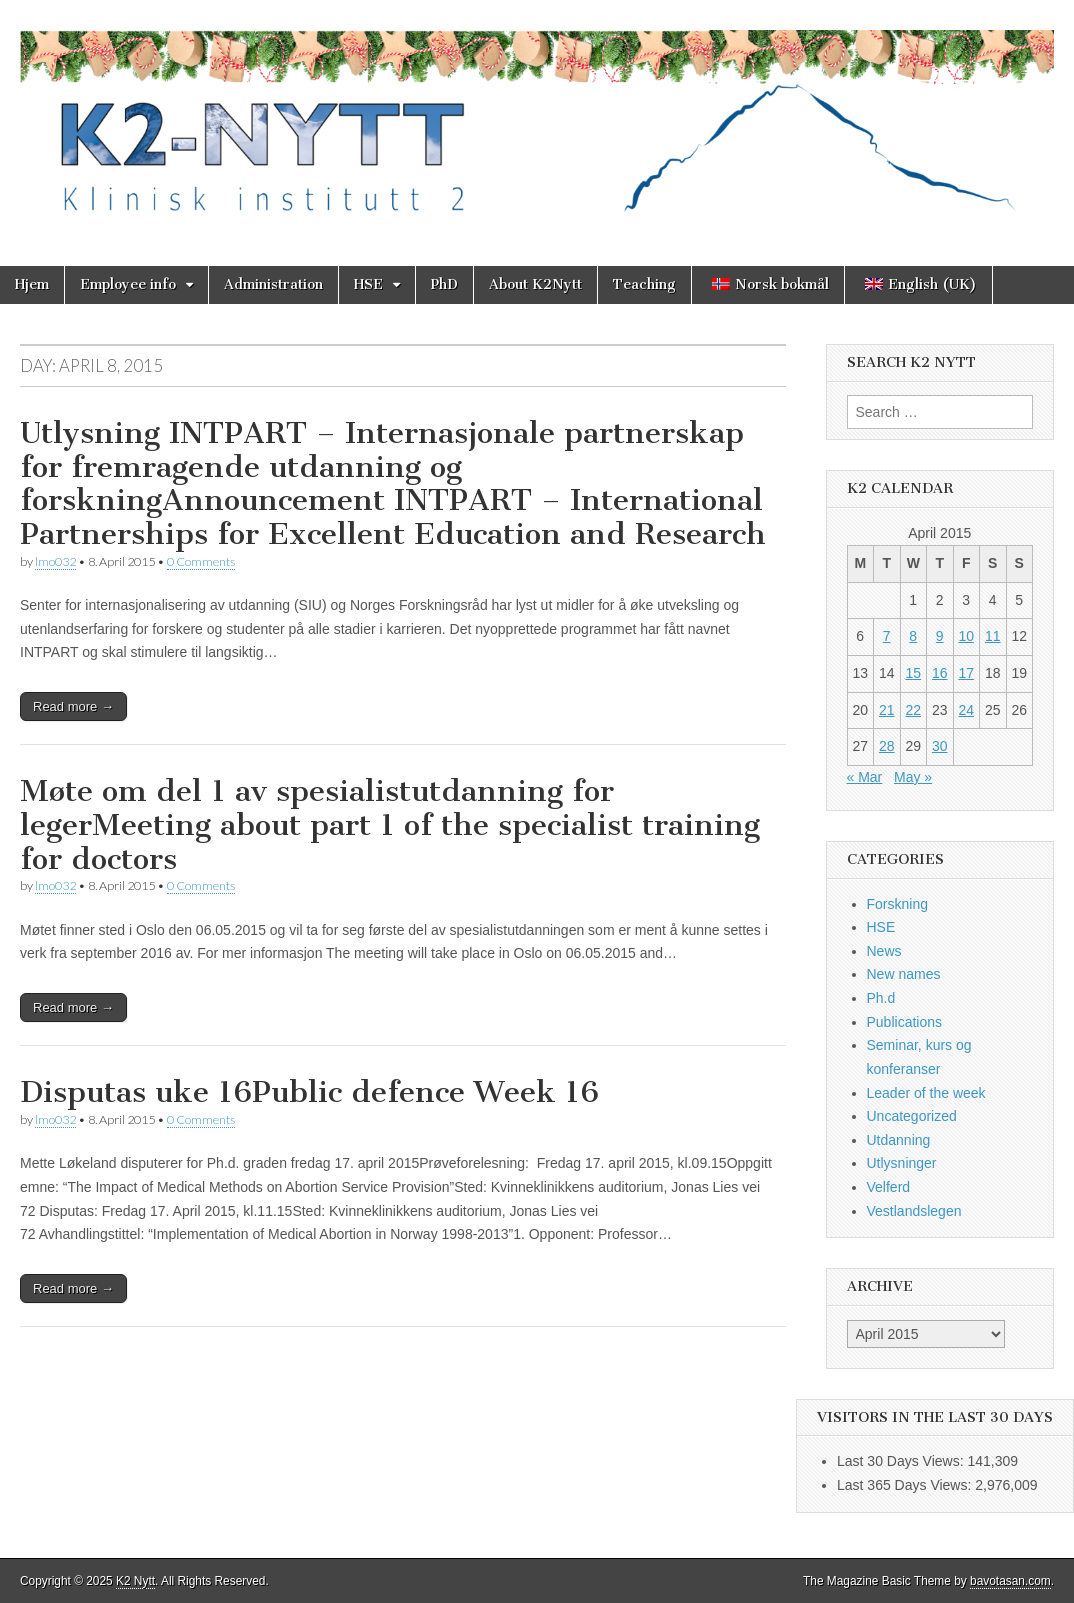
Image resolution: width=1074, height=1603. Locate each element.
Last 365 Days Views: (906, 1485)
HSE (368, 284)
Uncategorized (912, 1116)
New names (904, 974)
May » (913, 777)
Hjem (32, 284)
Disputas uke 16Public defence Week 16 (309, 1092)
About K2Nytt (535, 284)
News (884, 951)
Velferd (889, 1187)
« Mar (865, 777)
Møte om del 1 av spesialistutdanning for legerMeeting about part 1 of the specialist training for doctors (390, 824)
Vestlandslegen (914, 1211)
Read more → (73, 706)
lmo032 (55, 561)
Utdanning (899, 1140)
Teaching (644, 284)
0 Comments (201, 561)
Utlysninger (902, 1163)
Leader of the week (926, 1093)
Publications (905, 1022)
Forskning (897, 904)
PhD (444, 284)
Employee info (128, 284)
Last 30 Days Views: (902, 1461)
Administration (273, 284)
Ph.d (881, 998)
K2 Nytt (135, 1581)
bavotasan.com (1010, 1581)
